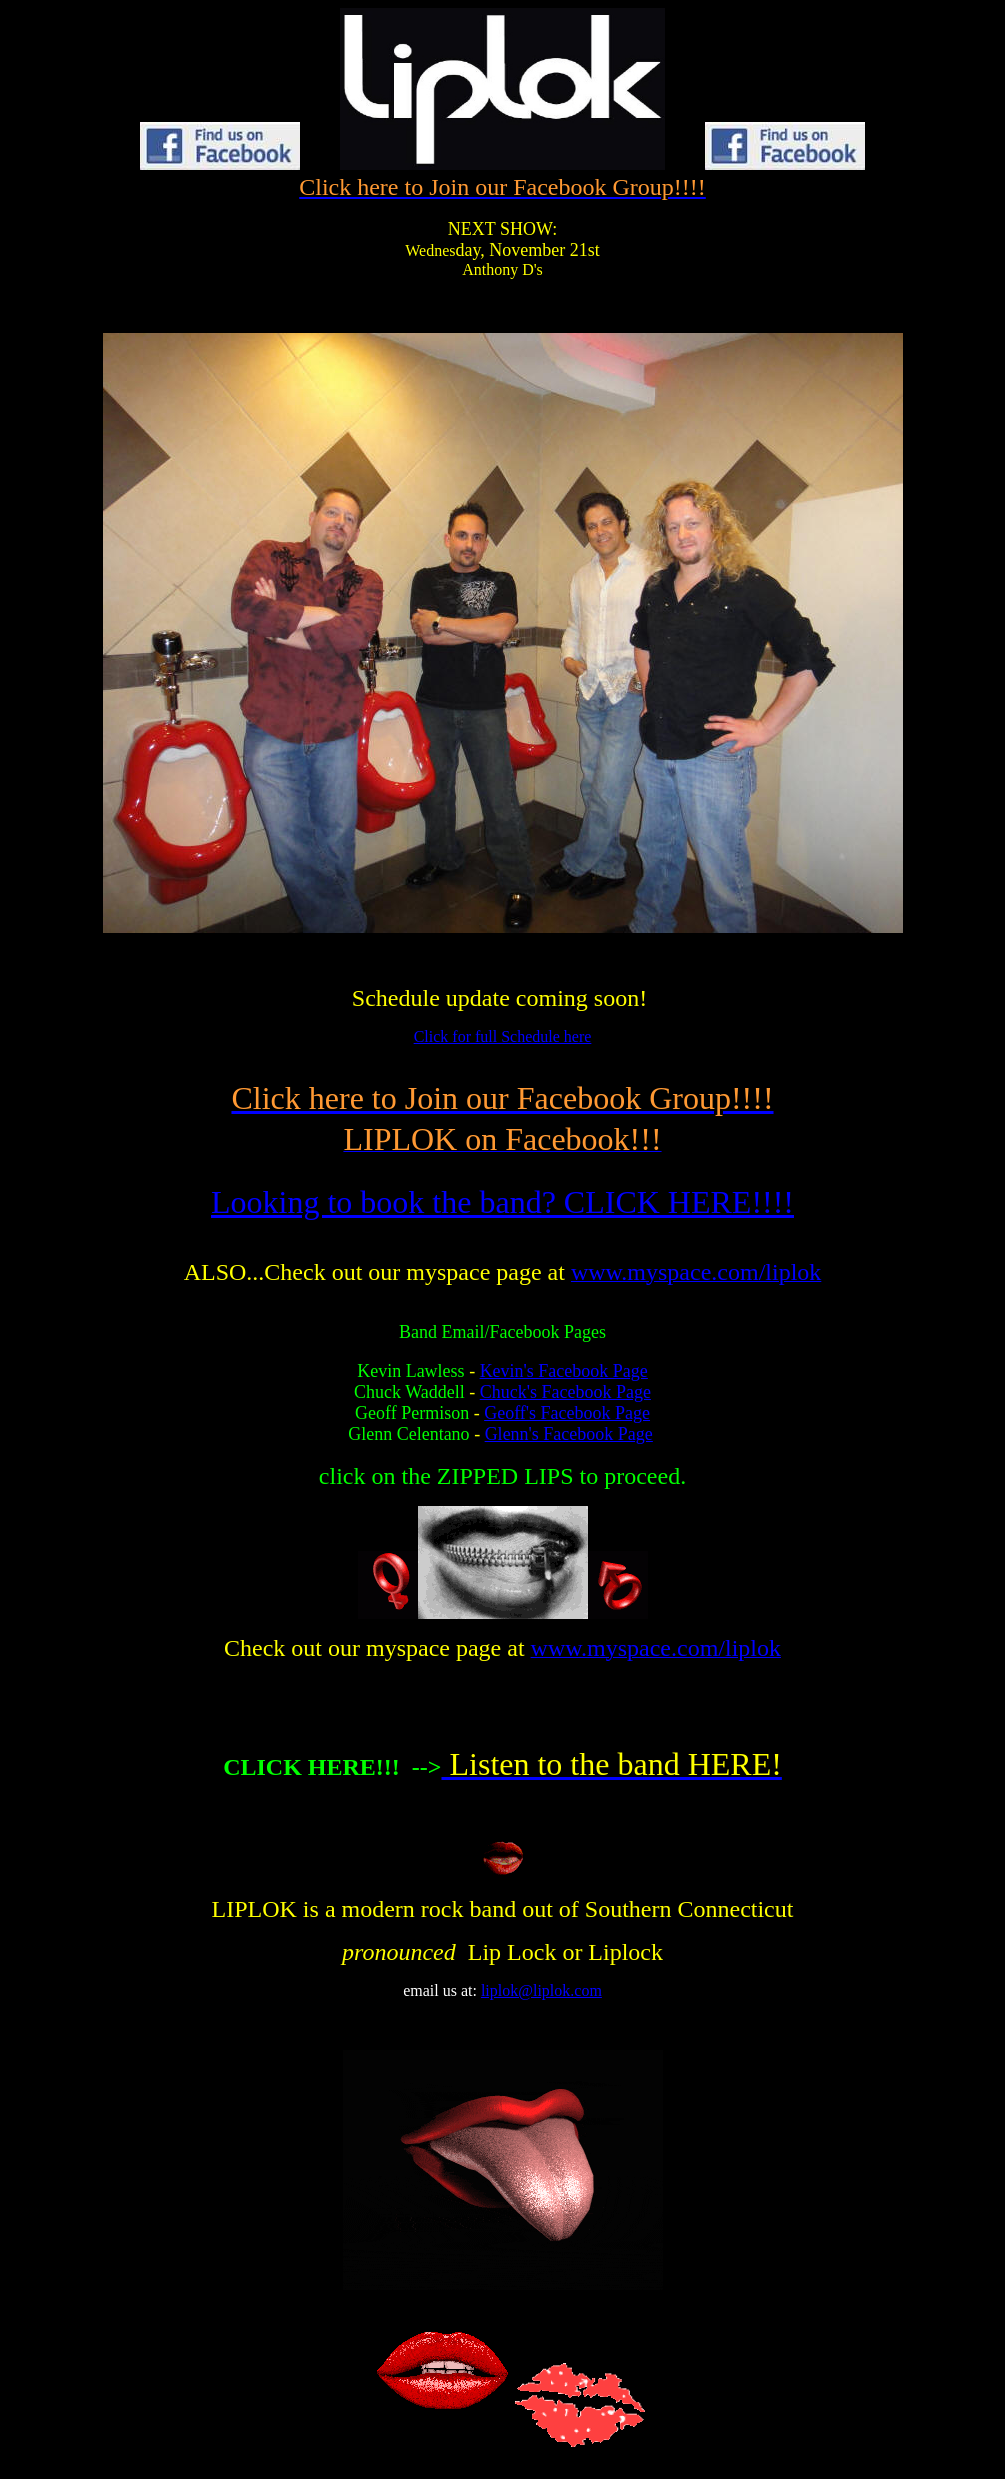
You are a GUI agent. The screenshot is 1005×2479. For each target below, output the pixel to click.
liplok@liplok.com (541, 1990)
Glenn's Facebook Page (569, 1434)
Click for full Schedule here (503, 1036)
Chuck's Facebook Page (565, 1392)
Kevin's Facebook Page (564, 1371)
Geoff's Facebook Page (567, 1413)
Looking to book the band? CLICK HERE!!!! (502, 1202)
